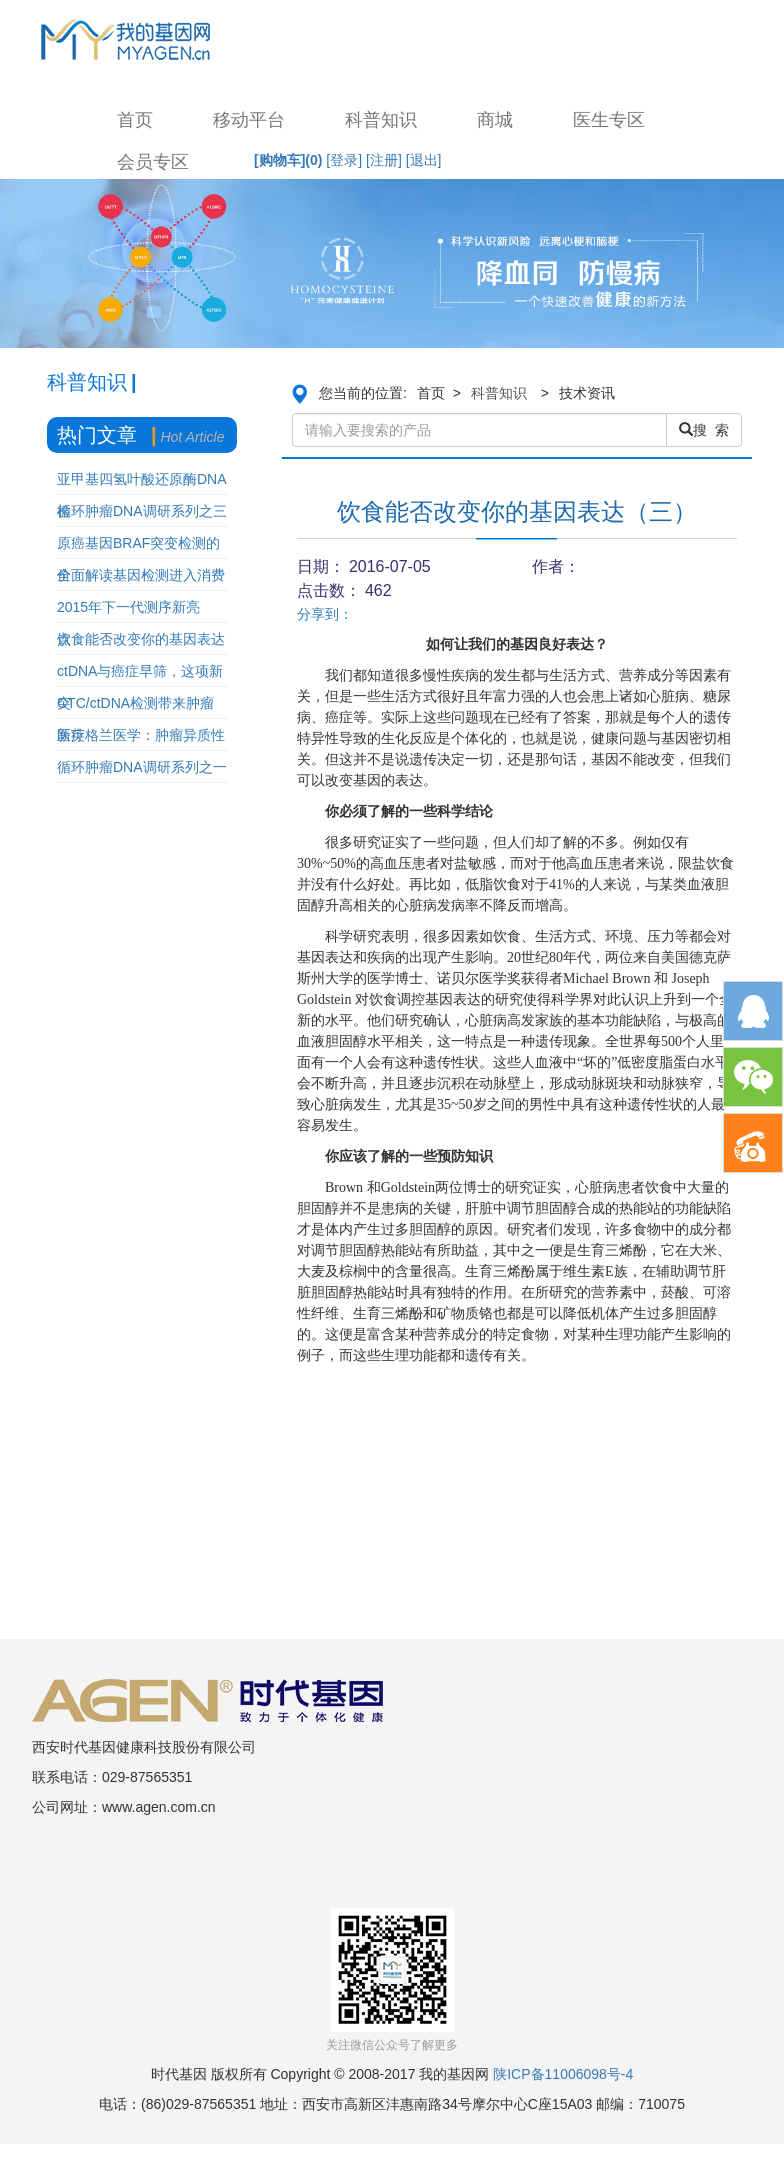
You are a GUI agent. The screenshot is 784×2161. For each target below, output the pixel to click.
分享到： (325, 614)
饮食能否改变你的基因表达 (141, 639)
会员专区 (153, 162)
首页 (135, 120)
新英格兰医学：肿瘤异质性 (141, 735)
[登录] (344, 160)
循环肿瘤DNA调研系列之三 (142, 511)
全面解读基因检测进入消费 (141, 575)
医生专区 (609, 120)
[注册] (384, 160)
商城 (495, 120)
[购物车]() (288, 160)
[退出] (424, 160)
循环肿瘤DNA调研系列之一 (142, 767)
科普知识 (381, 120)
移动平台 (249, 120)
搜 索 (704, 430)
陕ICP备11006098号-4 (563, 2074)
